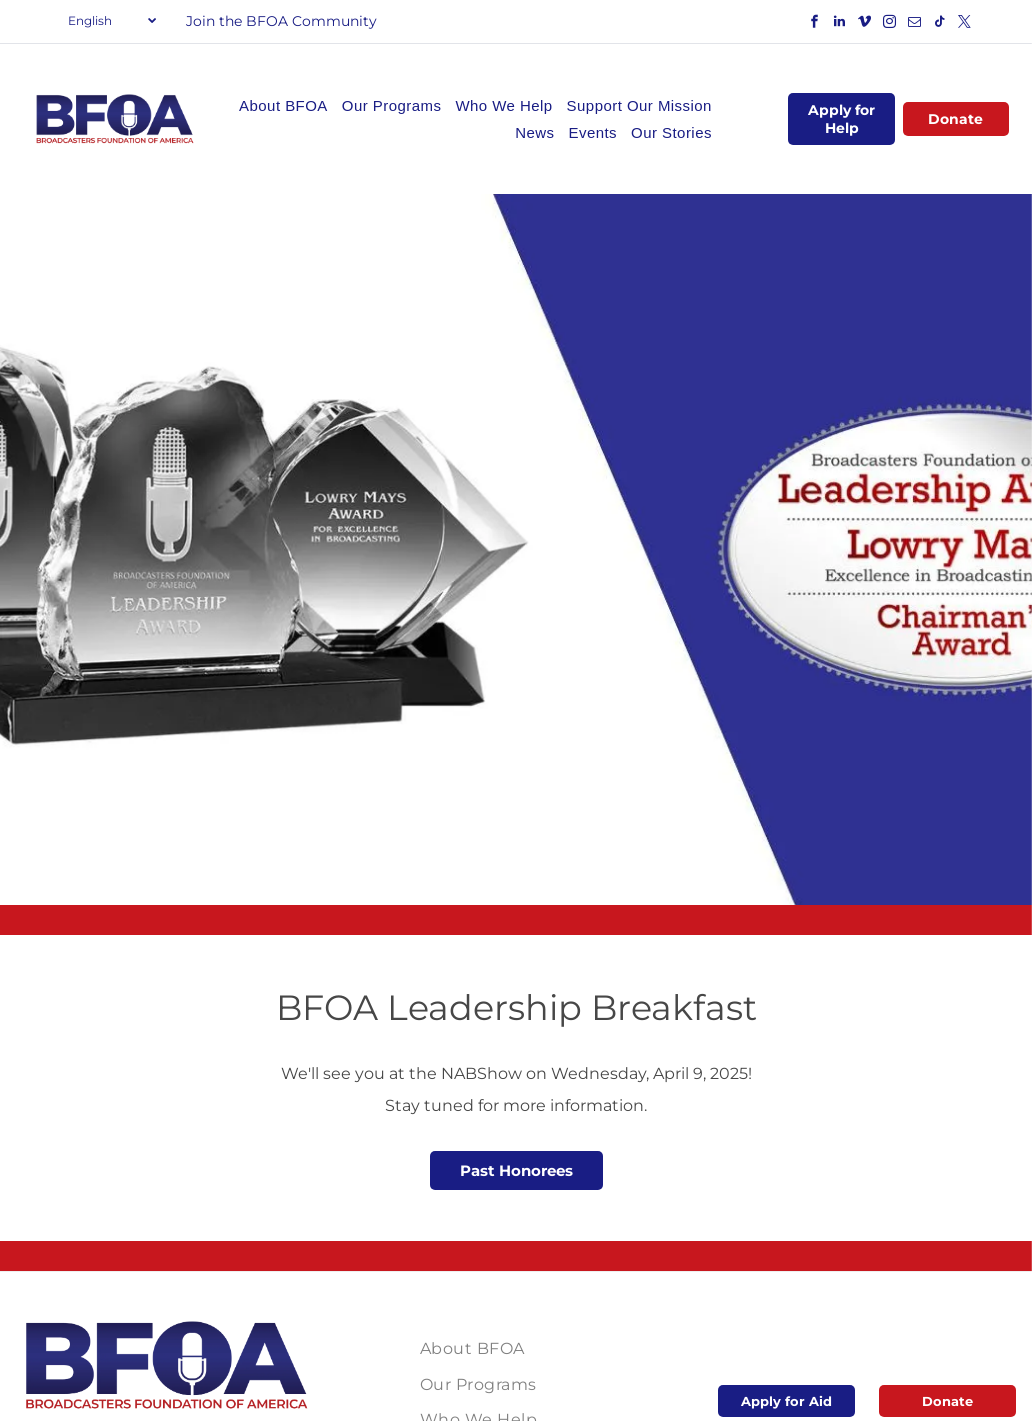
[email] (915, 24)
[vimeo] (865, 24)
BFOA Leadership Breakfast (516, 1007)
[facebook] (815, 24)
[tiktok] (940, 24)
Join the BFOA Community (281, 21)
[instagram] (890, 24)
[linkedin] (840, 24)
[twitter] (965, 24)
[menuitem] (283, 105)
